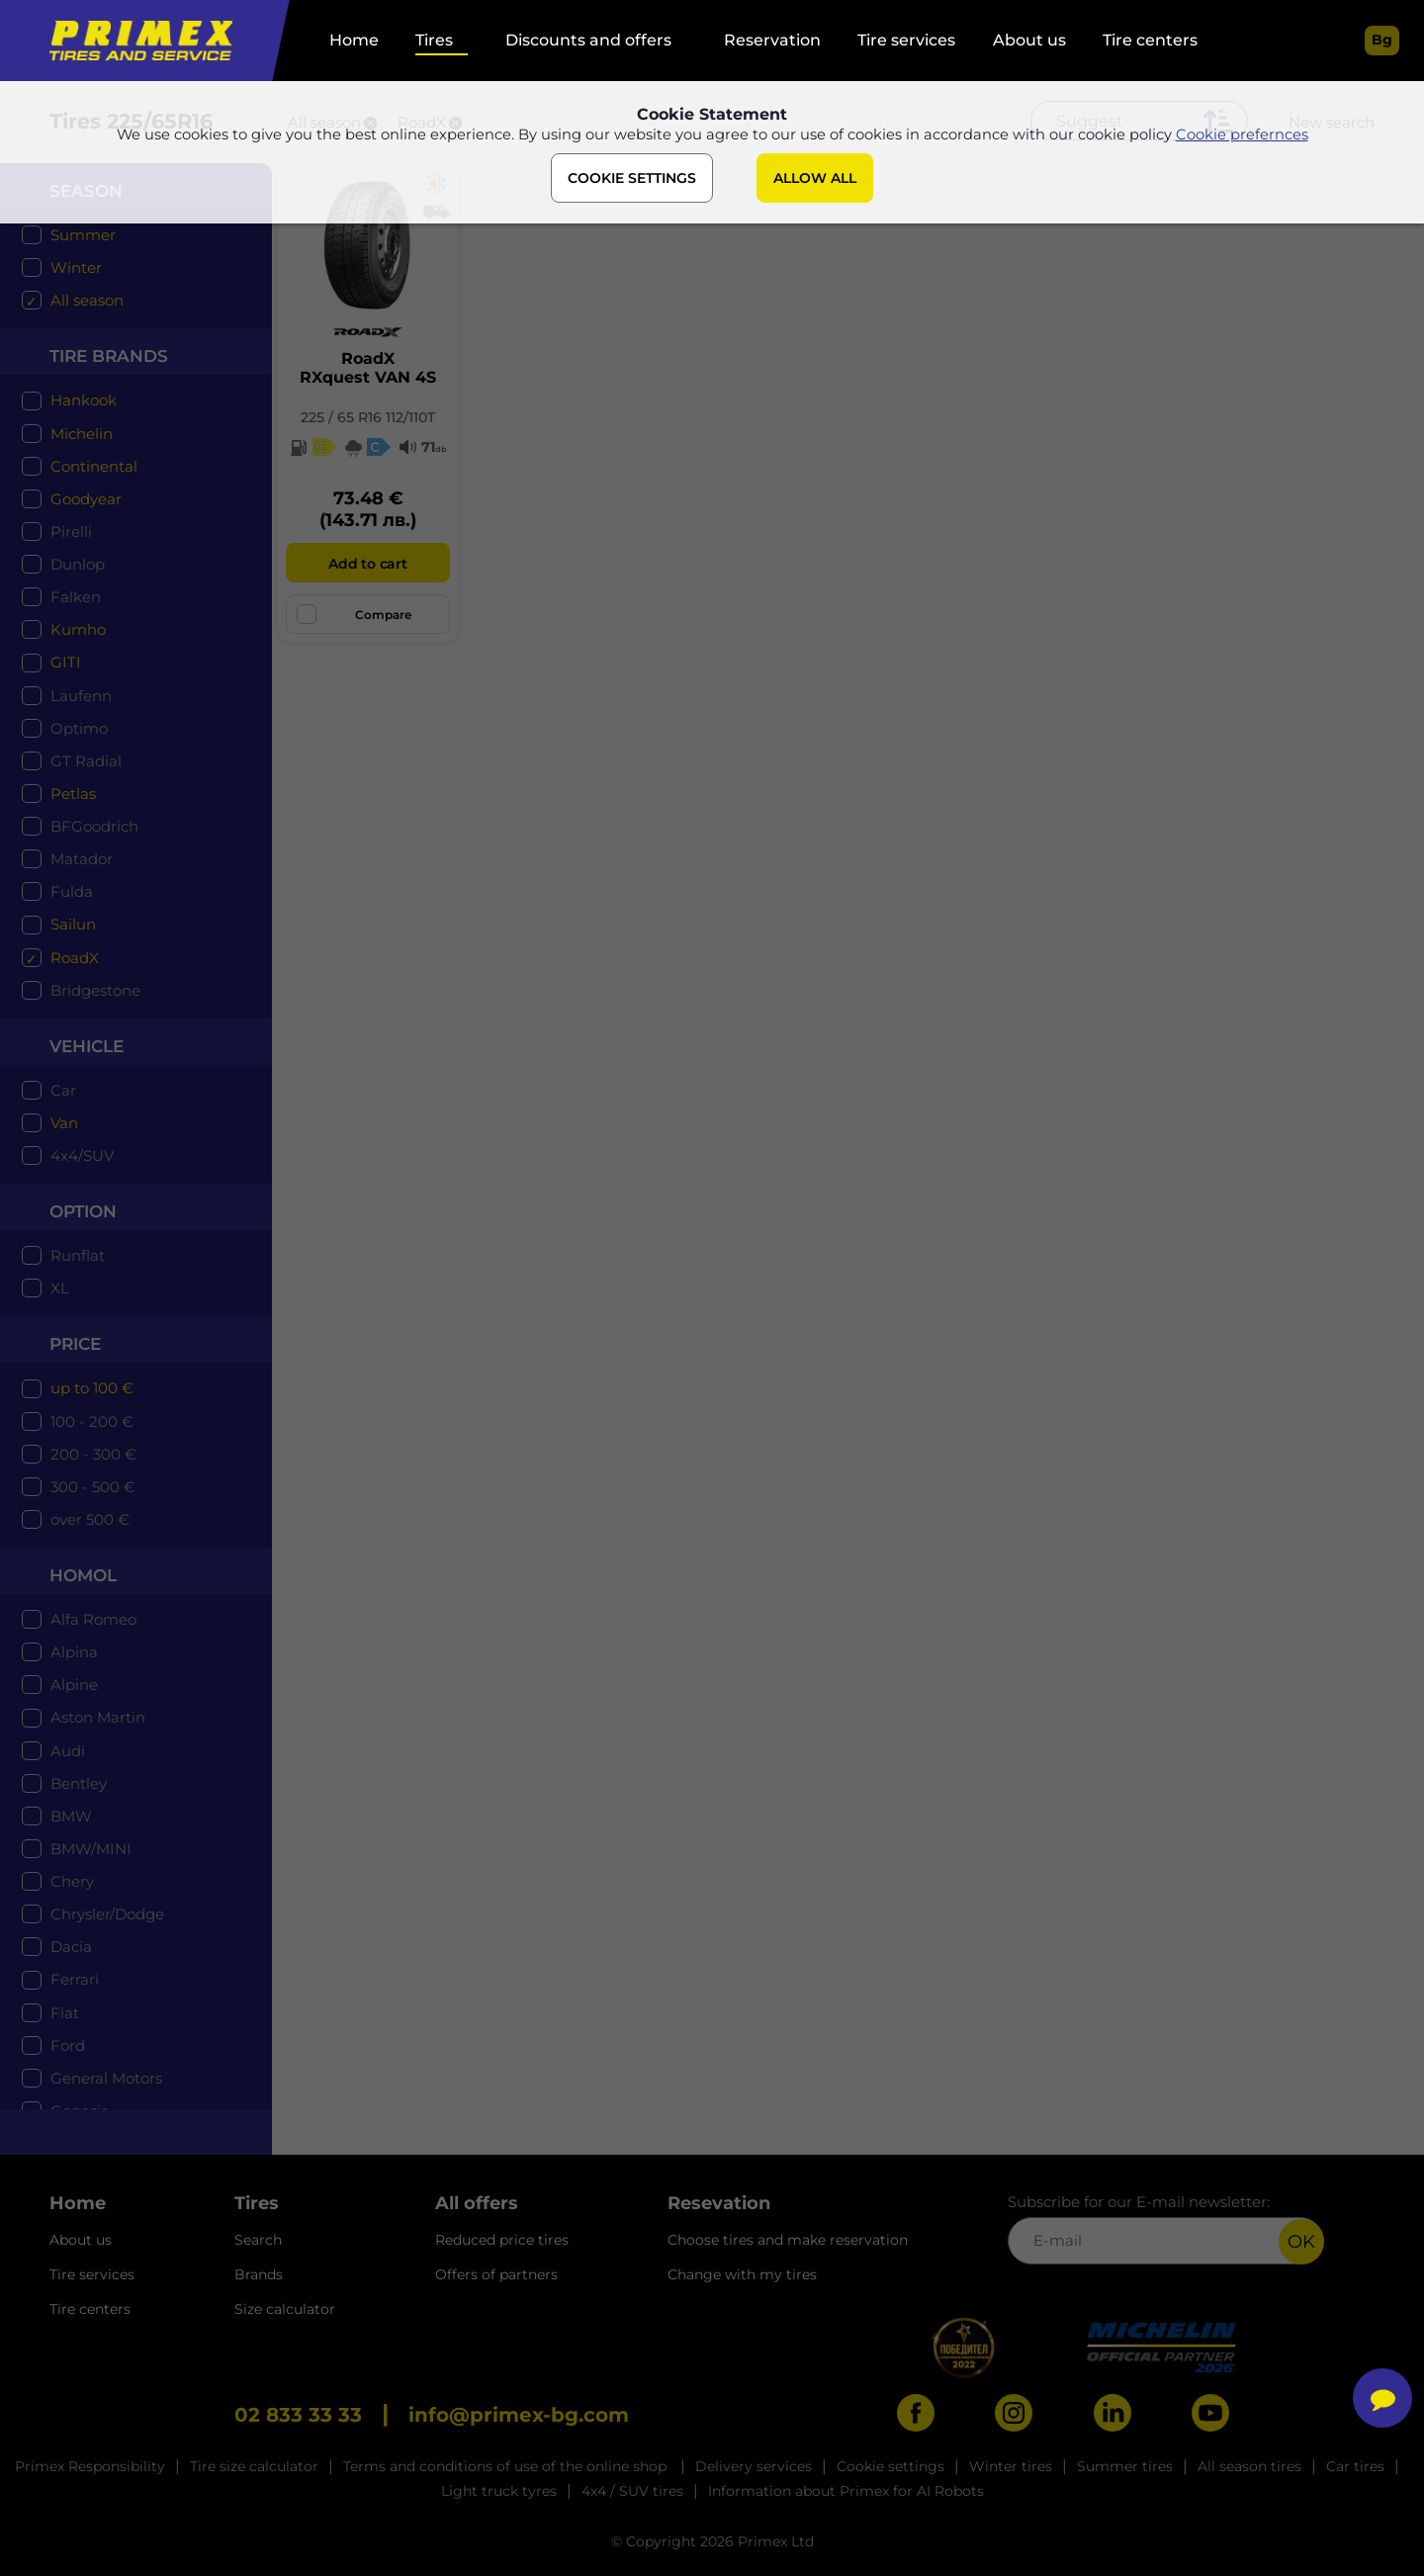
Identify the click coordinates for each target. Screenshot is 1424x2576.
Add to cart (367, 564)
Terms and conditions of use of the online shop (506, 2466)
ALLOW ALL (814, 181)
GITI (65, 662)
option (83, 1211)
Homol (83, 1575)
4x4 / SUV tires (632, 2491)
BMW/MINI (91, 1848)
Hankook (83, 400)
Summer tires (1125, 2466)
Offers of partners (496, 2274)
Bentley (78, 1783)
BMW (71, 1816)
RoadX (74, 957)
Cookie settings (890, 2466)
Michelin (81, 433)
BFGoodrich (94, 826)
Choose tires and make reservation (788, 2240)
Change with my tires (742, 2274)
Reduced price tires (502, 2240)
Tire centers (1150, 40)
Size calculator (284, 2309)
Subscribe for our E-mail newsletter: (1166, 2228)
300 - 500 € (92, 1486)
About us (1029, 40)
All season (87, 300)
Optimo (79, 728)
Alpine (74, 1684)
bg (1382, 39)
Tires (434, 40)
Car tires (1355, 2466)
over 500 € (90, 1519)
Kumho (78, 629)
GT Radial (86, 761)
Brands (258, 2274)
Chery (72, 1881)
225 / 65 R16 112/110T (368, 417)
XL (59, 1288)
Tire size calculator (254, 2466)
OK (1301, 2242)
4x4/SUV (82, 1155)
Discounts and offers (588, 40)
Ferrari (74, 1979)
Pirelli (71, 531)
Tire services (906, 40)
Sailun (73, 924)
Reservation (772, 40)
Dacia (71, 1946)
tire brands (108, 356)
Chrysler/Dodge (107, 1914)
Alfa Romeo (93, 1619)
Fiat (64, 2012)
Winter (76, 267)
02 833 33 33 (298, 2415)
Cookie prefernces (1242, 137)
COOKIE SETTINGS (632, 181)
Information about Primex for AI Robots (846, 2491)
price (75, 1344)
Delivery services (753, 2466)
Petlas (73, 793)
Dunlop (77, 564)
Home (354, 40)
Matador (81, 858)
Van (64, 1122)
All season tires (1249, 2466)
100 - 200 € (92, 1421)
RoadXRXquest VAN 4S (368, 368)
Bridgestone (95, 990)
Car (63, 1090)
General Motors (106, 2078)
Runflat (77, 1255)
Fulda (71, 891)
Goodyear (86, 498)
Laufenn (81, 695)
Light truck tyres (499, 2491)
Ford (67, 2045)
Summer (83, 234)
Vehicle (86, 1046)
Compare (354, 614)
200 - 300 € (93, 1454)
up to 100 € (92, 1387)
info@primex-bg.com (518, 2415)
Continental (93, 466)
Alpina (74, 1652)
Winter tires (1010, 2466)
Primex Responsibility (90, 2466)
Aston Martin (97, 1717)
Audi (67, 1750)
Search (258, 2240)
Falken (75, 596)
